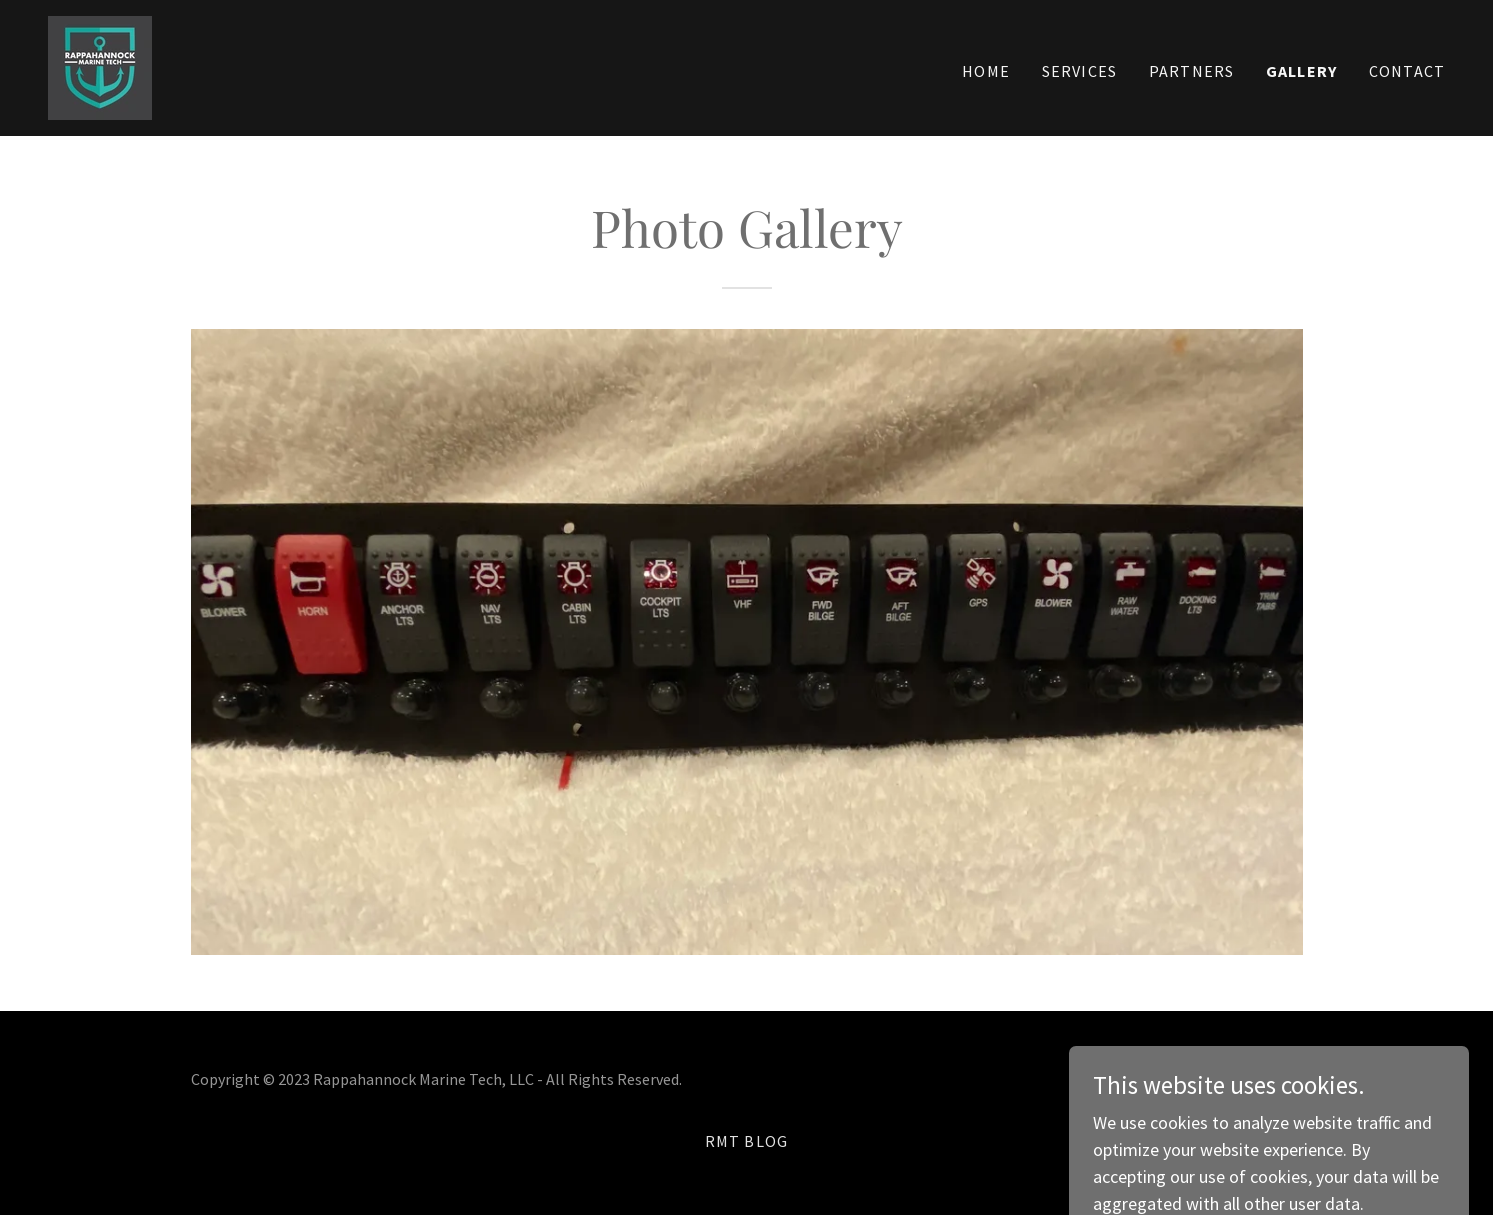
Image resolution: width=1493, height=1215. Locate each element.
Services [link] (1079, 71)
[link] (100, 65)
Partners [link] (1191, 71)
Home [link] (986, 71)
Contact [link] (1407, 71)
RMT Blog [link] (746, 1141)
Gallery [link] (1301, 71)
